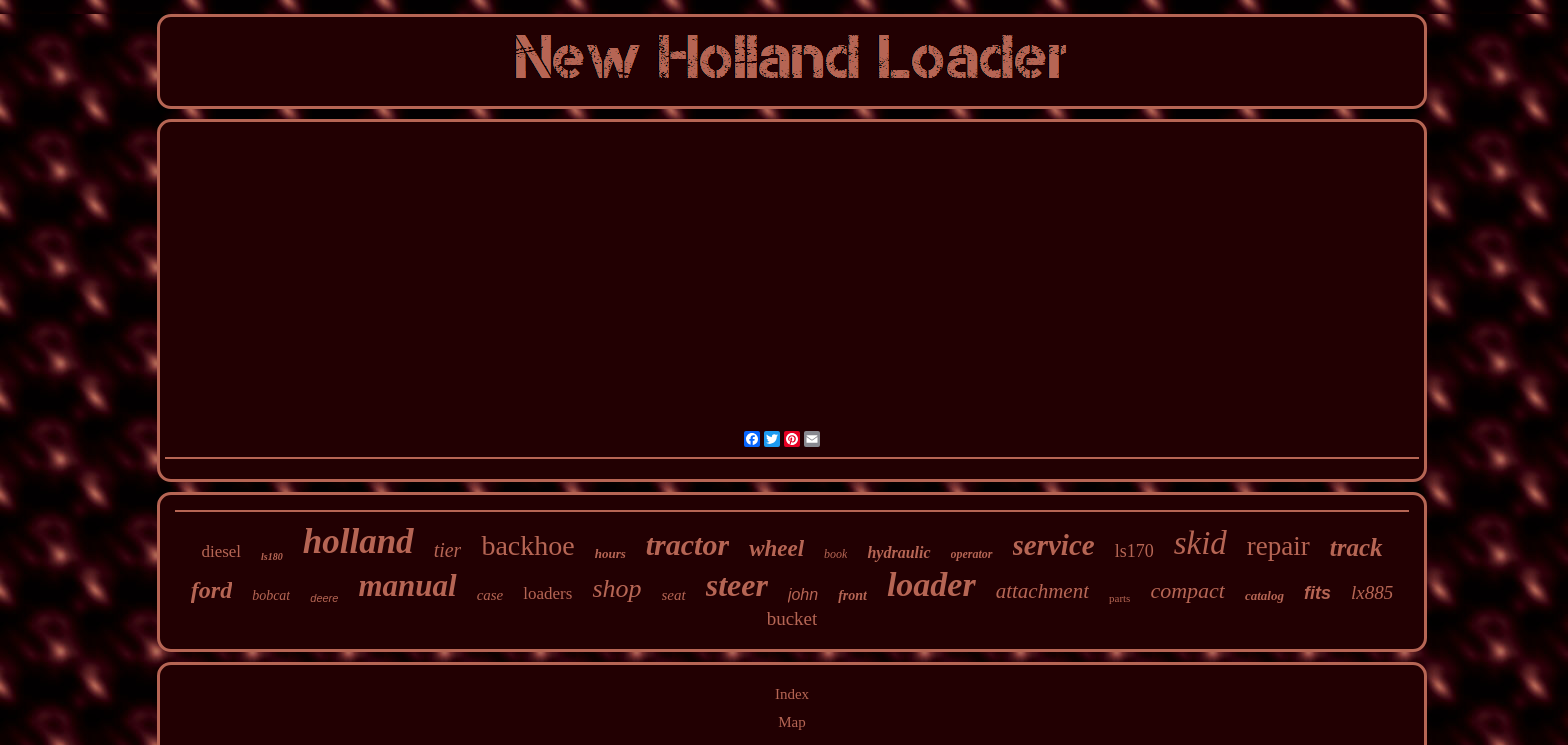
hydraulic (898, 552)
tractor (687, 544)
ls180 (272, 556)
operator (972, 554)
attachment (1042, 591)
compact (1187, 590)
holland (358, 541)
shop (616, 588)
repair (1278, 546)
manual (407, 585)
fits (1317, 593)
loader (931, 584)
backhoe (527, 545)
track (1356, 547)
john (803, 594)
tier (448, 550)
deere (324, 598)
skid (1200, 543)
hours (610, 553)
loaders (547, 593)
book (835, 554)
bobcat (271, 595)
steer (737, 585)
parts (1119, 598)
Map (792, 722)
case (490, 595)
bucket (792, 618)
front (852, 595)
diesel (221, 551)
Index (792, 694)
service (1054, 545)
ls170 (1134, 551)
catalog (1264, 595)
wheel (776, 548)
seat (674, 595)
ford (211, 590)
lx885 (1372, 592)
